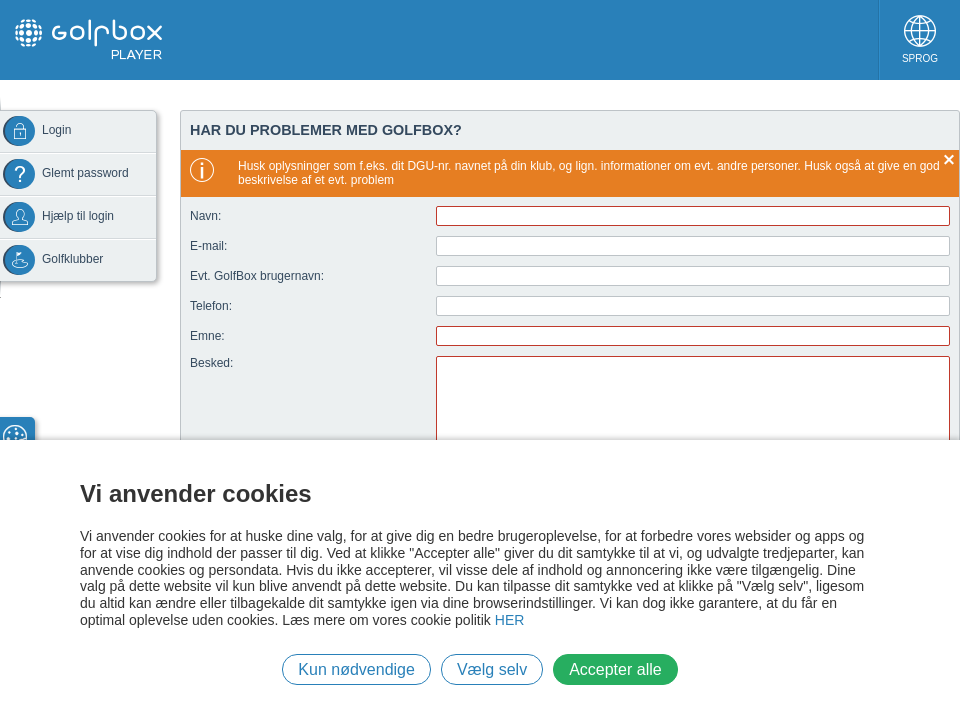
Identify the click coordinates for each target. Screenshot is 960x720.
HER (510, 620)
